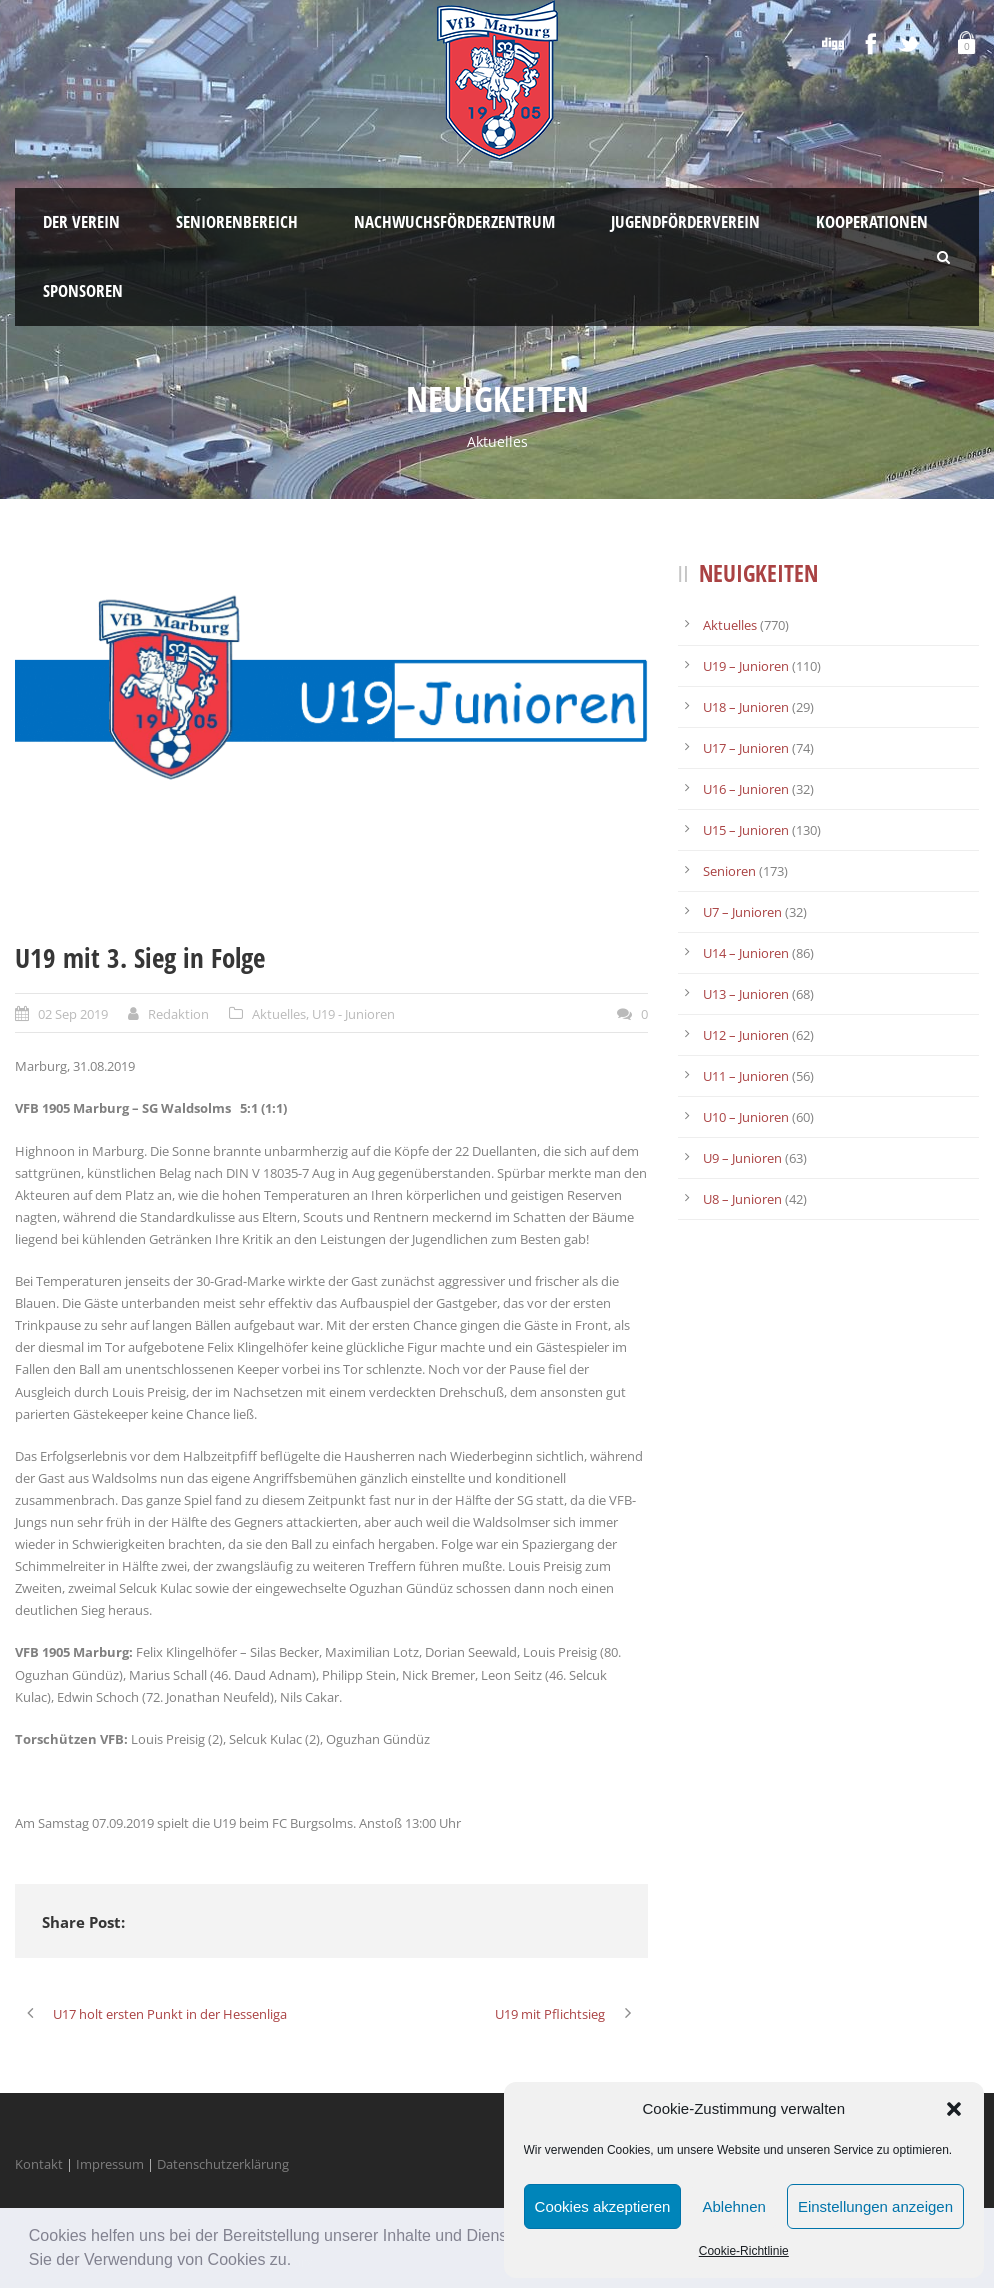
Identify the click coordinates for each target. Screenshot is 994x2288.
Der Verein (81, 221)
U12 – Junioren (746, 1035)
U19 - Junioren (353, 1014)
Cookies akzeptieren (603, 2206)
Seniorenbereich (237, 221)
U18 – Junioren (746, 707)
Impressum (110, 2164)
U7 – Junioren (742, 912)
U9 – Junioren (742, 1158)
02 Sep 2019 (73, 1014)
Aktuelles (279, 1014)
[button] (299, 2262)
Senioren (729, 871)
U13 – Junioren (746, 994)
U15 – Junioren (746, 830)
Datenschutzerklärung (223, 2164)
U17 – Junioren (746, 748)
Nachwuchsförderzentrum (454, 221)
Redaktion (178, 1014)
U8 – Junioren (742, 1199)
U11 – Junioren (746, 1076)
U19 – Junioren (746, 666)
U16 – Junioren (746, 789)
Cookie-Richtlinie (744, 2251)
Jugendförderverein (685, 221)
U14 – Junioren (746, 953)
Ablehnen (733, 2206)
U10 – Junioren (746, 1117)
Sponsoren (83, 290)
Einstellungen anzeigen (875, 2206)
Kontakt (39, 2164)
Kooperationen (872, 221)
